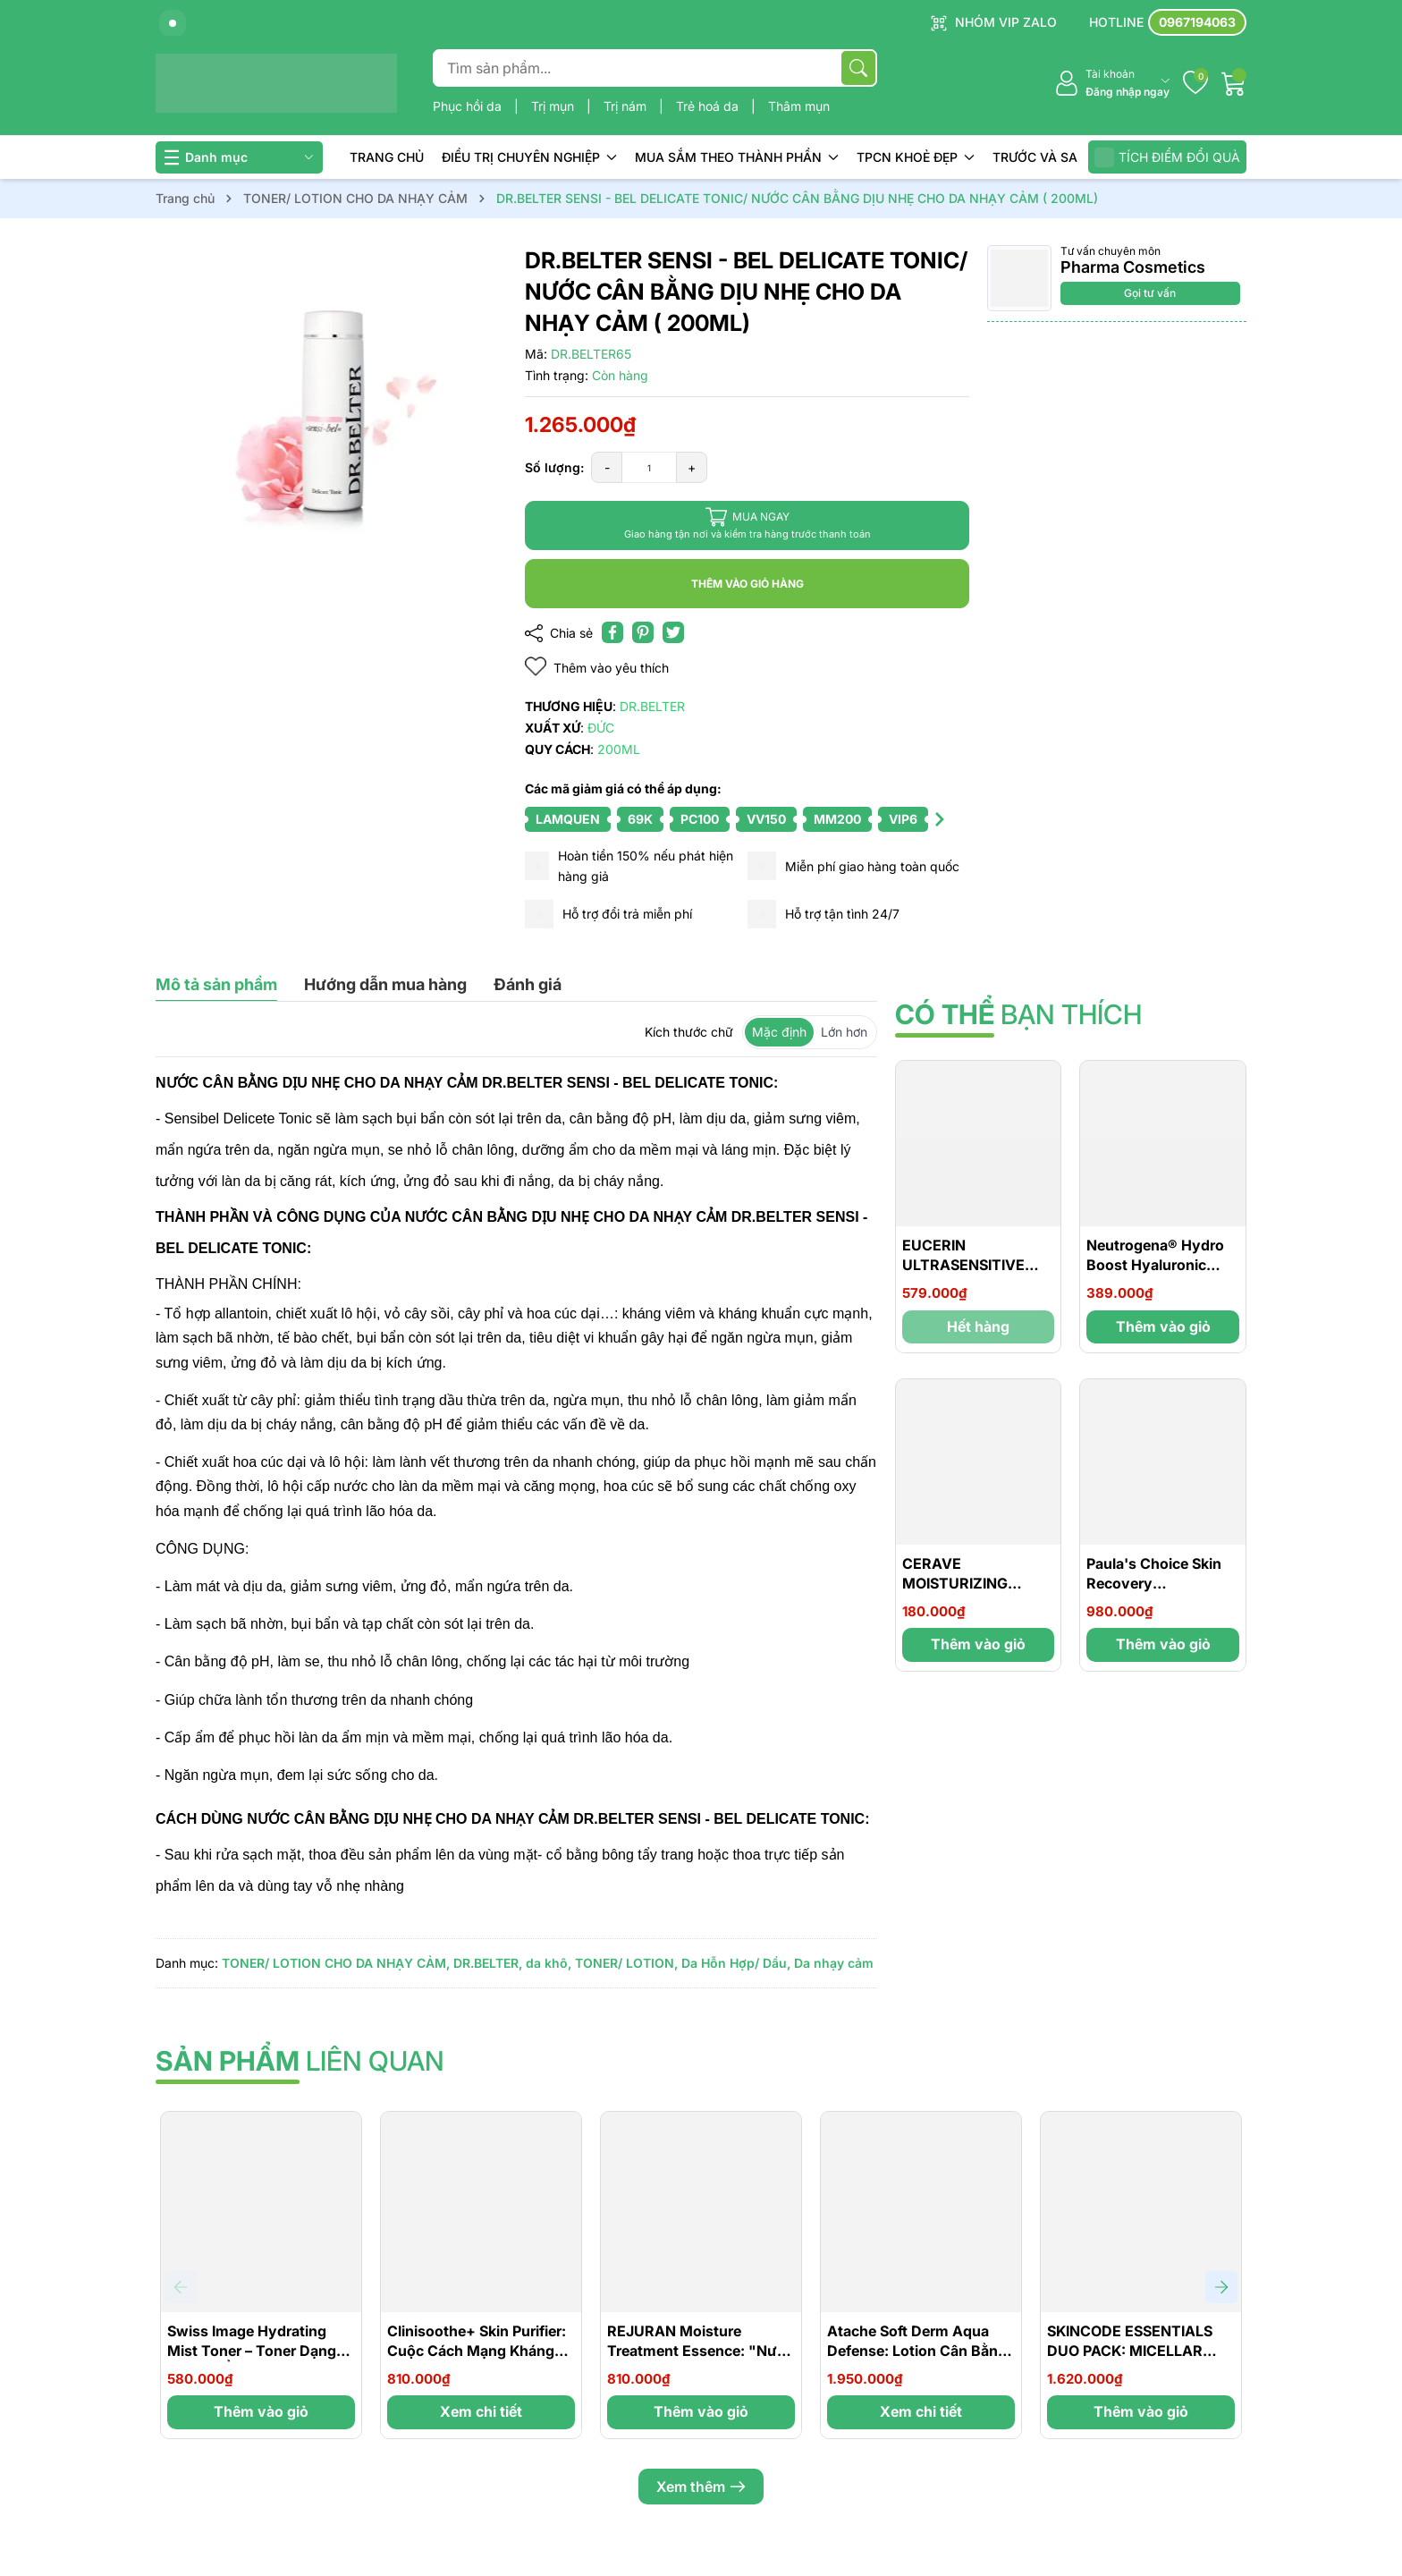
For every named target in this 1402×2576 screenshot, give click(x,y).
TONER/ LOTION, (626, 1962)
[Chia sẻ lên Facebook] (612, 632)
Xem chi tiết (481, 2411)
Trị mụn (554, 106)
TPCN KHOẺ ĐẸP (916, 157)
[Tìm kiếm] (858, 68)
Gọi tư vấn (1150, 293)
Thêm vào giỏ (1163, 1326)
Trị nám (627, 106)
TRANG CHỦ (387, 157)
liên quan (300, 2061)
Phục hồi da (469, 106)
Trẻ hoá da (709, 106)
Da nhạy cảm (834, 1962)
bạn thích (1018, 1014)
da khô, (548, 1962)
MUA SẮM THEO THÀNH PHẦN (737, 157)
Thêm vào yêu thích (597, 667)
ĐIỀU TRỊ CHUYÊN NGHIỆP (529, 157)
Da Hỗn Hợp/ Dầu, (735, 1962)
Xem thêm (701, 2487)
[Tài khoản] (1112, 83)
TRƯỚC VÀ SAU (1039, 157)
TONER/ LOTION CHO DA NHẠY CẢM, (336, 1962)
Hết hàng (978, 1326)
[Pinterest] (643, 632)
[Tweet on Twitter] (673, 632)
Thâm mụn (799, 106)
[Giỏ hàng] (1233, 83)
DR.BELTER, (487, 1962)
